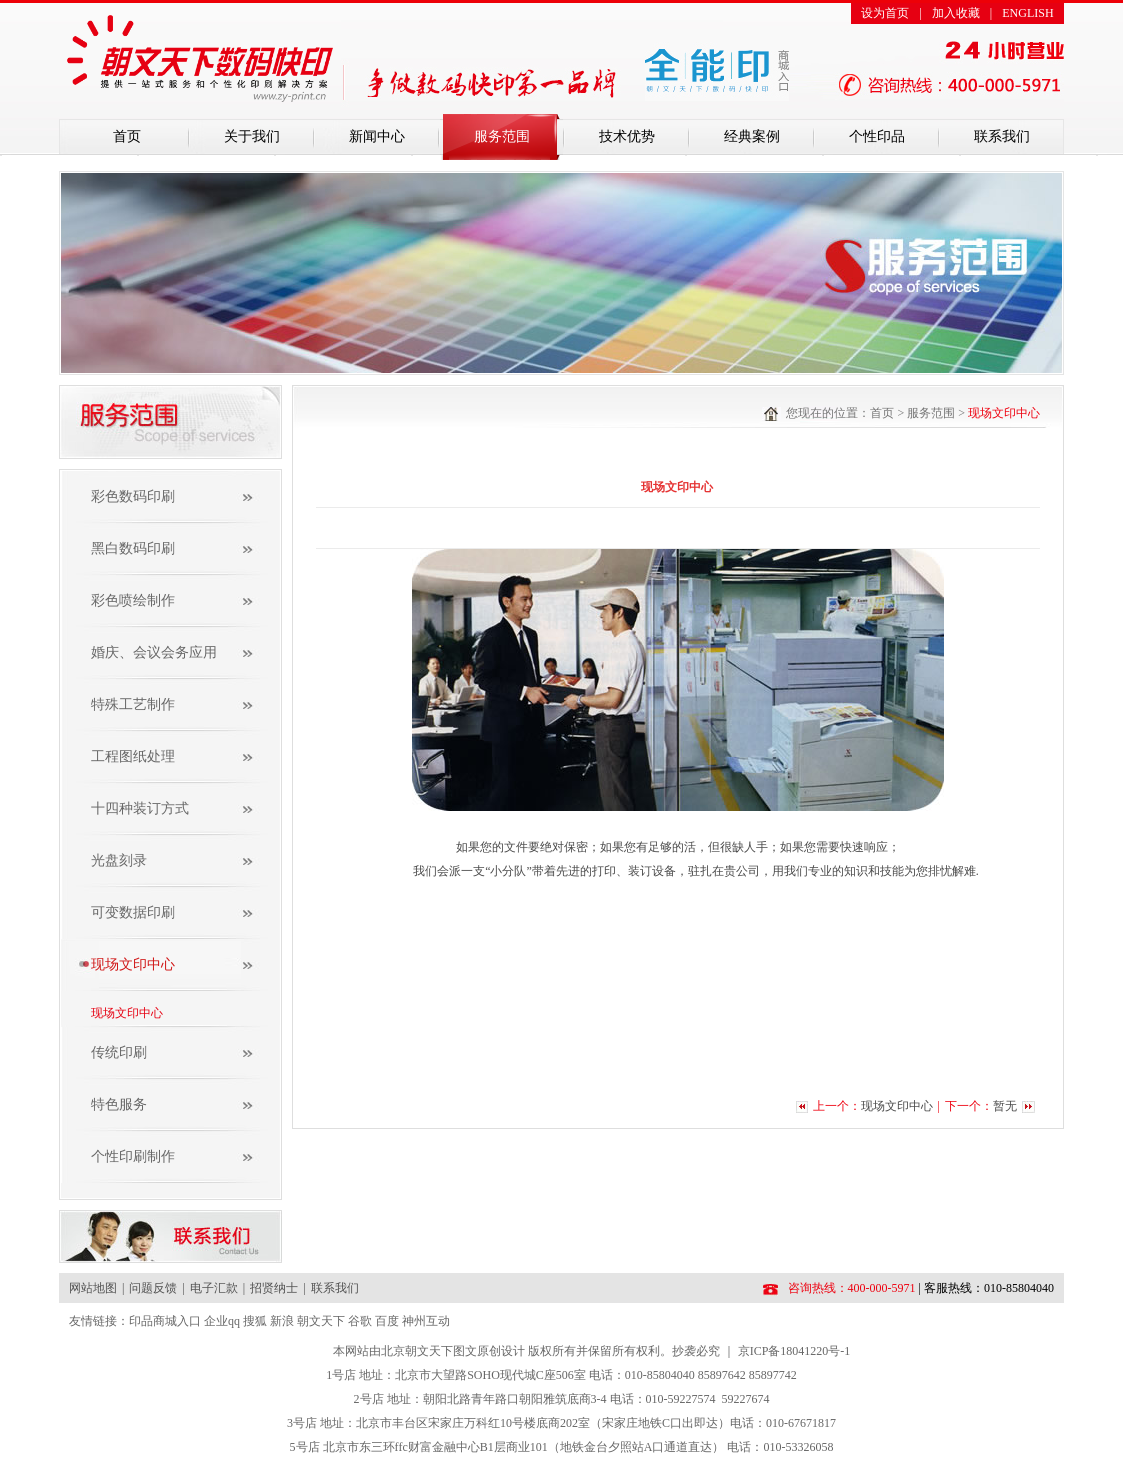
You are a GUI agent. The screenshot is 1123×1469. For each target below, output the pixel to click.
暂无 (1005, 1106)
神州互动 (426, 1321)
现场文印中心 (127, 1013)
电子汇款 (214, 1288)
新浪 (282, 1321)
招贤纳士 (274, 1288)
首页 (127, 136)
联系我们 (1002, 136)
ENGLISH (1027, 13)
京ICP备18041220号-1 (794, 1351)
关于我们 (252, 136)
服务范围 (502, 136)
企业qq (222, 1321)
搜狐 (255, 1321)
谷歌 (360, 1321)
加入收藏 (956, 13)
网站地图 (93, 1288)
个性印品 (877, 136)
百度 (387, 1321)
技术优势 (627, 136)
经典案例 (752, 136)
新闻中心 (377, 136)
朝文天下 (321, 1321)
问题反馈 (153, 1288)
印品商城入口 (165, 1321)
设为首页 (885, 13)
